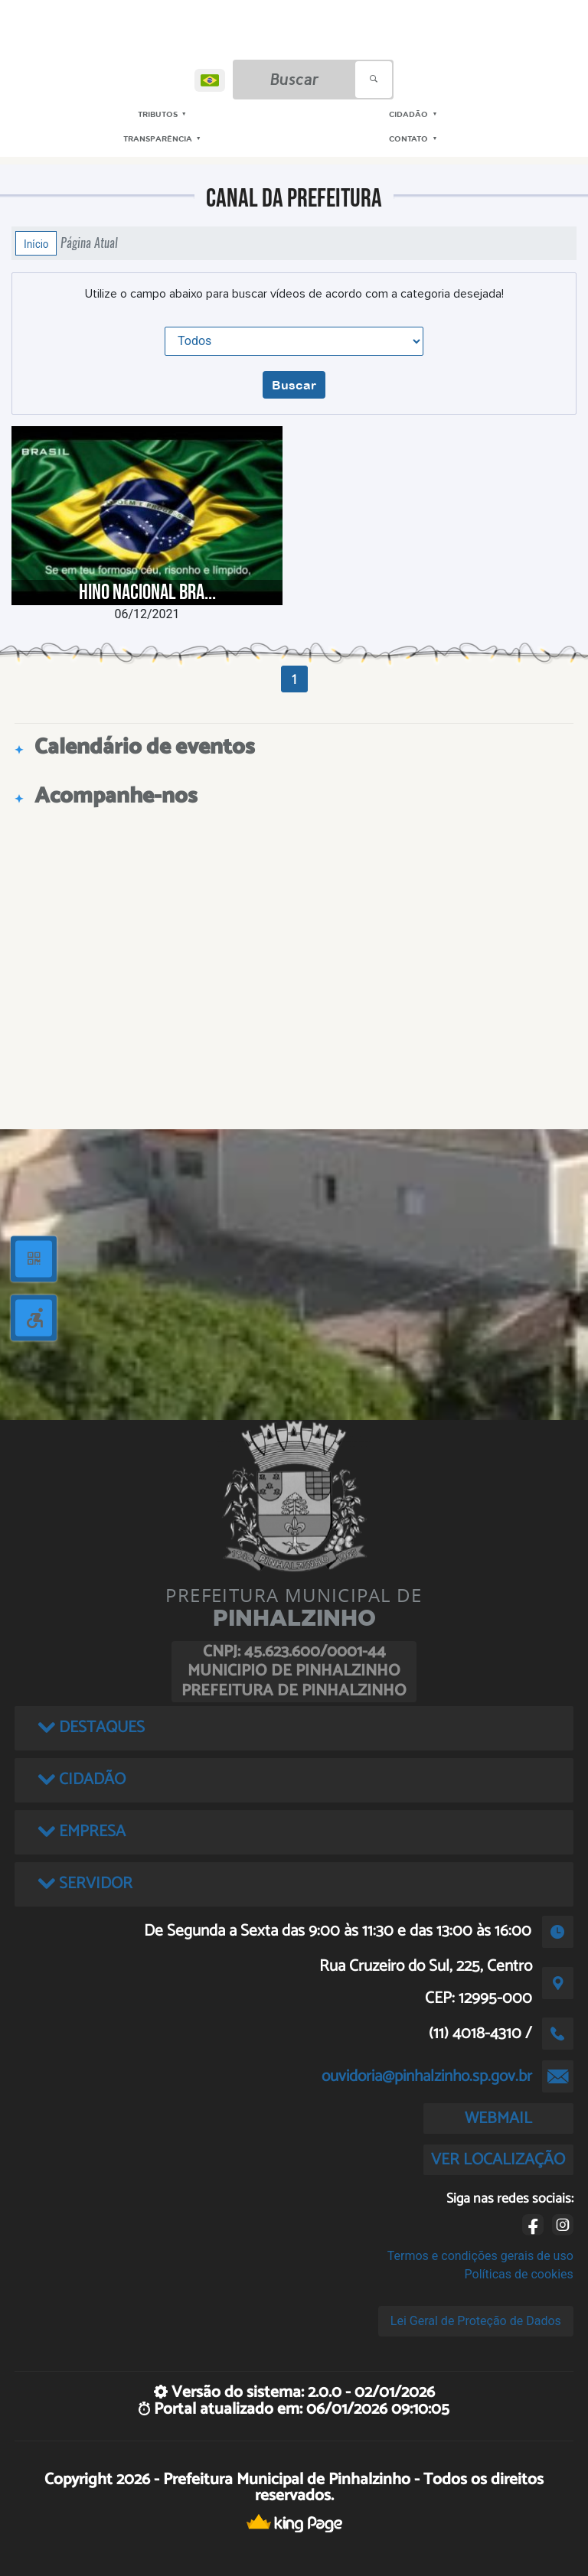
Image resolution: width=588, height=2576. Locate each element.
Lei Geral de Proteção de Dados (475, 2321)
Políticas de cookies (519, 2274)
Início (36, 243)
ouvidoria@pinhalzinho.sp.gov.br (427, 2076)
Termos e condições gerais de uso (480, 2256)
